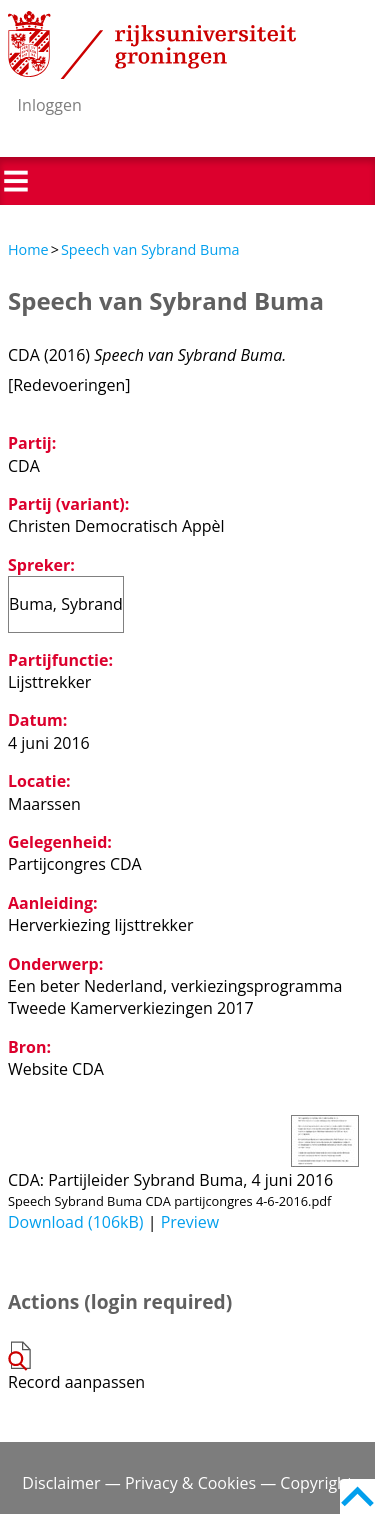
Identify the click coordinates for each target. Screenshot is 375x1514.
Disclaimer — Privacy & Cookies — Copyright (187, 1483)
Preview (190, 1222)
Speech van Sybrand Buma (150, 249)
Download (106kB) (76, 1222)
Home (28, 249)
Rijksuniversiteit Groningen (152, 45)
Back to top (357, 1496)
